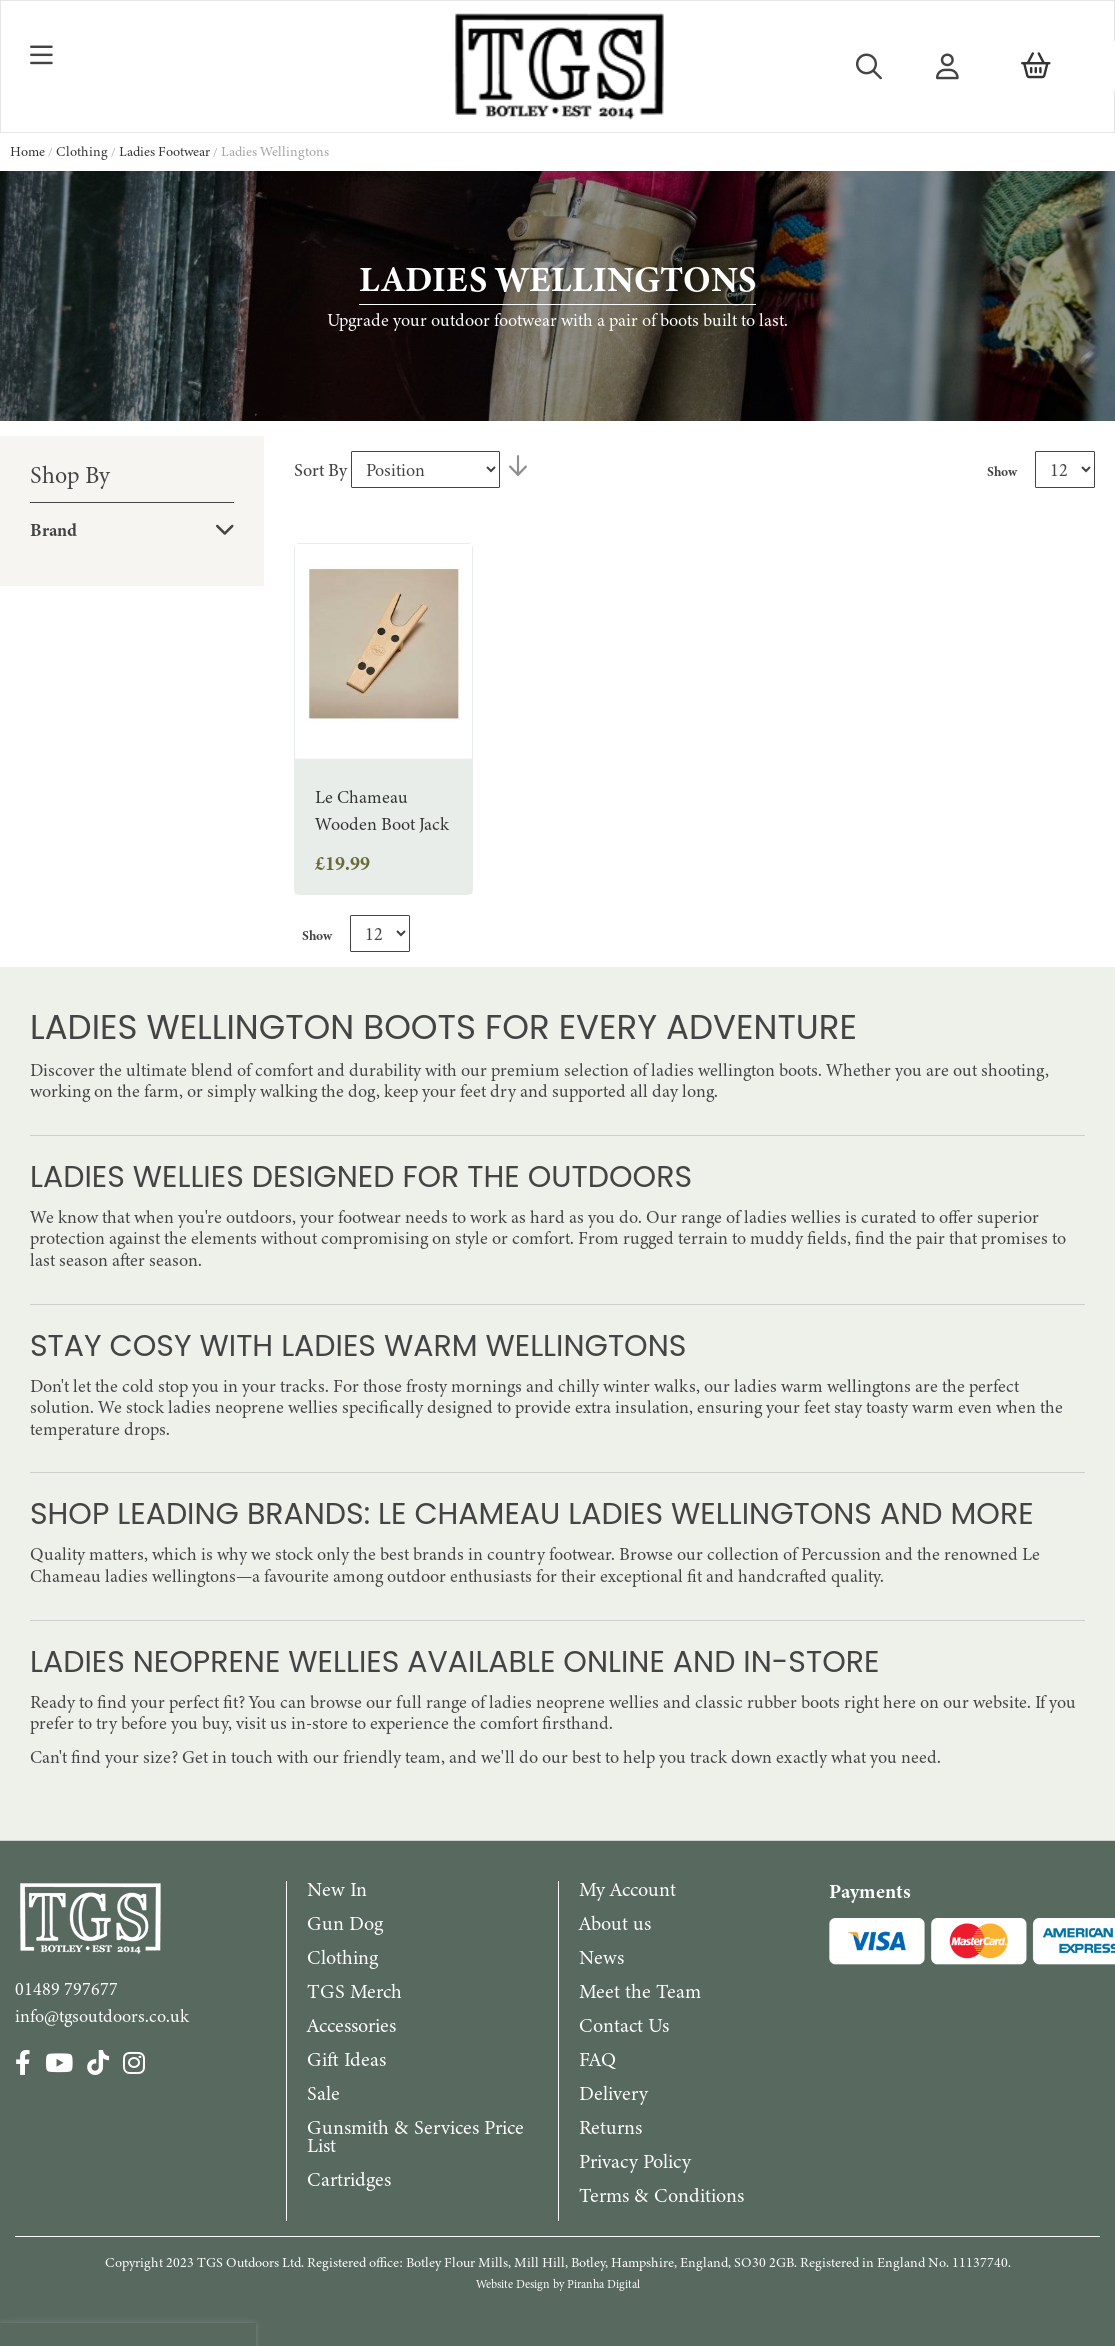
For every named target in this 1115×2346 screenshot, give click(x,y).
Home (29, 151)
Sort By (320, 470)
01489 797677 (66, 1989)
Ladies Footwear (166, 151)
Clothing (83, 151)
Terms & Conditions (661, 2195)
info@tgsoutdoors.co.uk (102, 2016)
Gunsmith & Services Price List (415, 2136)
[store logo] (557, 66)
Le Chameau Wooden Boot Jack (382, 810)
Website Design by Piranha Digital (558, 2284)
